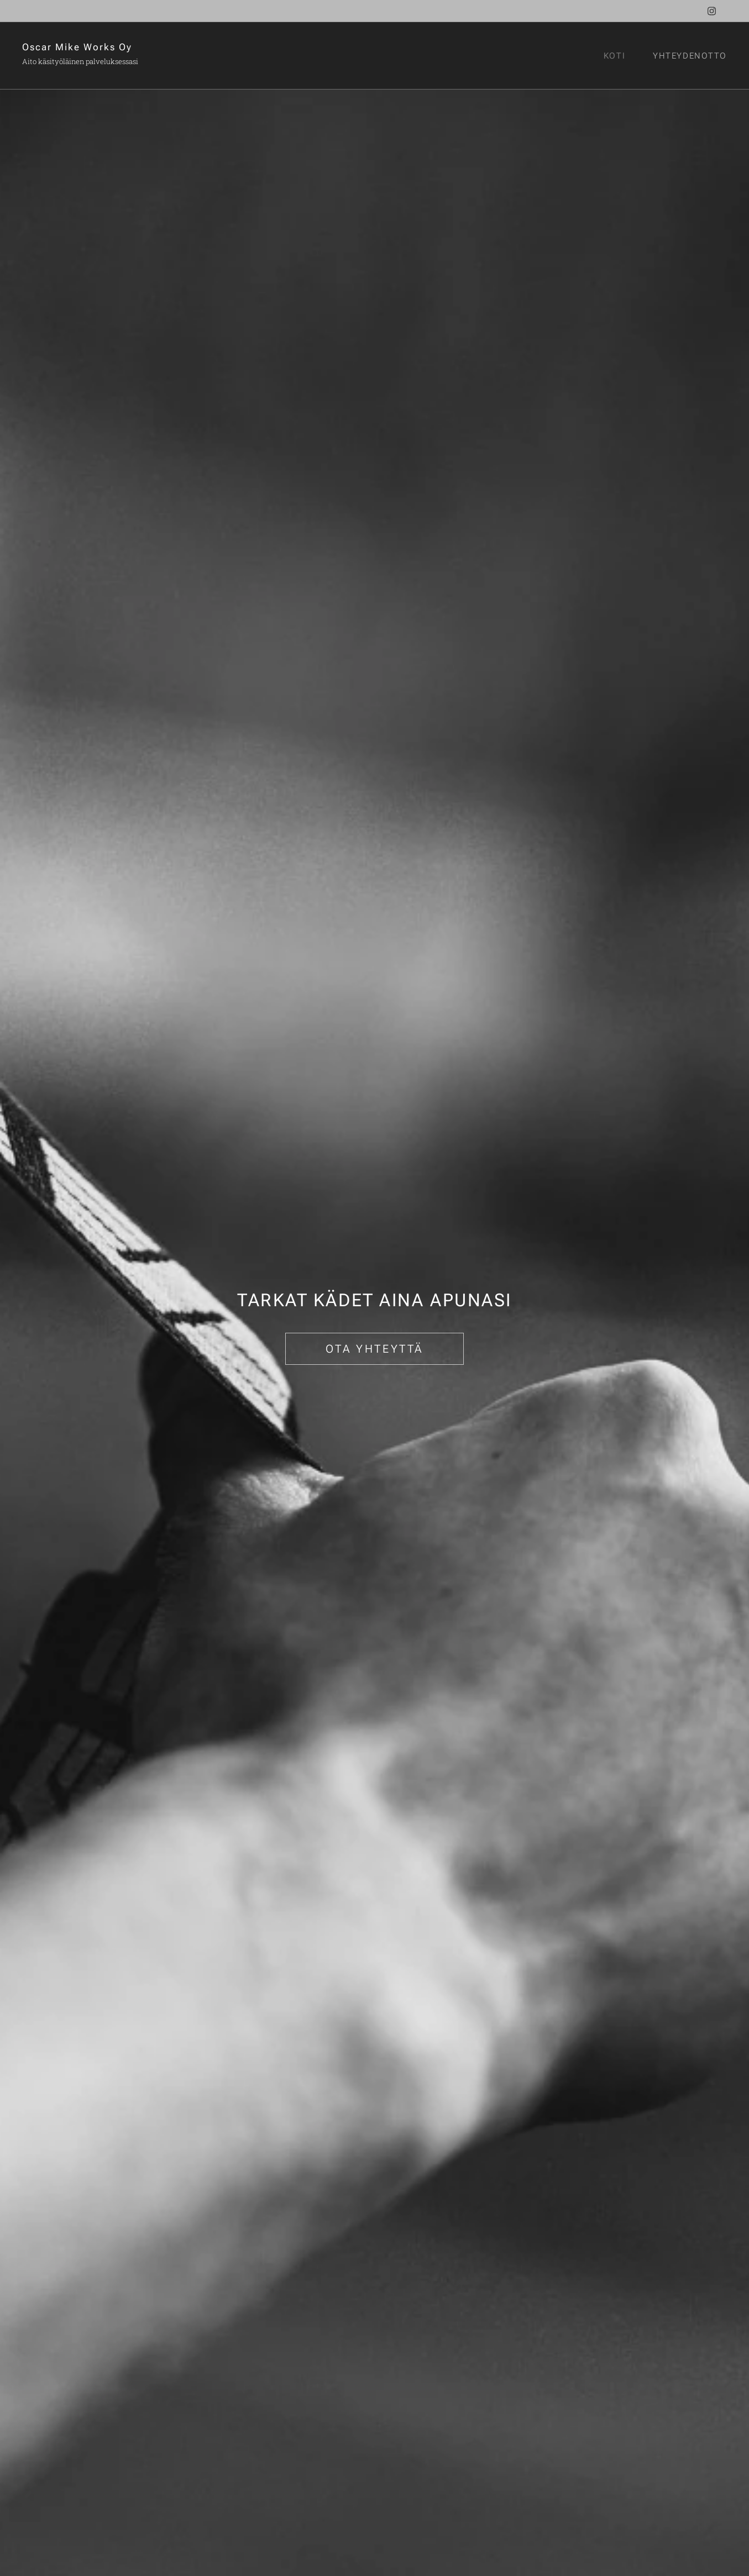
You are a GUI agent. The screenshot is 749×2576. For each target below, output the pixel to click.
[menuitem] (619, 56)
